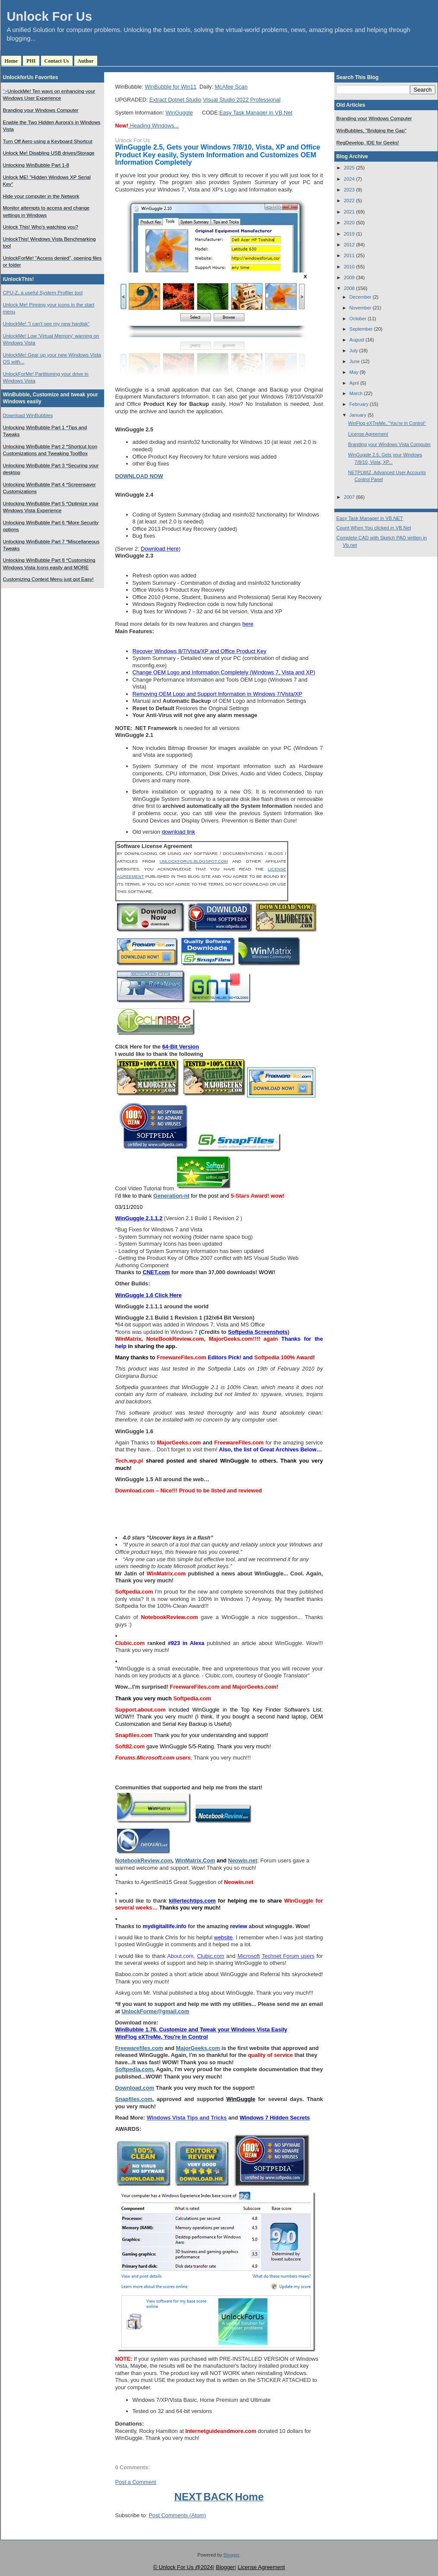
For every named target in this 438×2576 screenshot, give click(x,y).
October (357, 318)
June (354, 361)
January (357, 415)
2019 (349, 233)
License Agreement (368, 434)
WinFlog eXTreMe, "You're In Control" (387, 423)
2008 (349, 288)
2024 (349, 179)
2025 (349, 167)
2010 (349, 266)
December (360, 297)
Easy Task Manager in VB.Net (255, 112)
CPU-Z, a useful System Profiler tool (43, 292)
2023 (349, 189)
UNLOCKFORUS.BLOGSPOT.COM (193, 861)
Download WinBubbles (28, 415)
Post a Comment (135, 2482)
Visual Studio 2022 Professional (242, 99)
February (358, 404)
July (353, 350)
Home (11, 61)
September (361, 329)
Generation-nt (171, 1195)
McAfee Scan (231, 86)
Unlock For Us (49, 16)
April (354, 383)
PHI (30, 61)
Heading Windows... (153, 125)
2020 (349, 222)
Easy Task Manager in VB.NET (369, 518)
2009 (349, 277)
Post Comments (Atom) (177, 2515)
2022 (349, 200)
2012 (349, 244)
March (356, 393)
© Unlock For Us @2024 (183, 2567)
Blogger (231, 2554)
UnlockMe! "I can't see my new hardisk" (46, 323)
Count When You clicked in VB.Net (373, 527)
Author (86, 61)
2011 (349, 255)
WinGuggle (179, 112)
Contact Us (56, 61)
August (356, 339)
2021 (349, 211)
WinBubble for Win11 (171, 86)
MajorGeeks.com (198, 2048)
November (360, 307)
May (354, 372)
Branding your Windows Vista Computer (389, 444)
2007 (349, 497)
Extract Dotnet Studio (175, 99)
